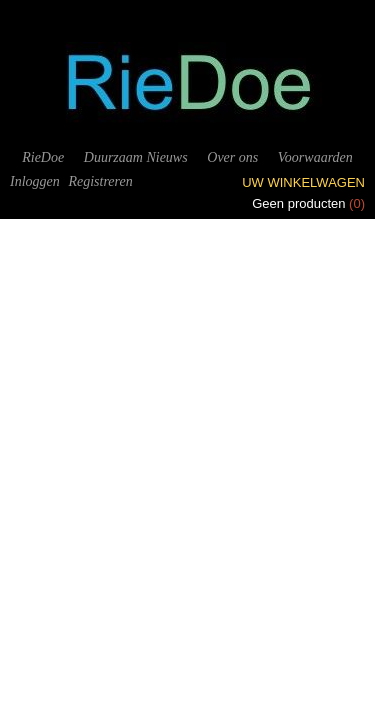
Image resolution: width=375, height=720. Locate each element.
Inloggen (35, 181)
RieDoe (43, 157)
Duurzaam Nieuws (136, 157)
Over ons (232, 157)
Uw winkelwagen (303, 182)
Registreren (100, 181)
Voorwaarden (315, 157)
